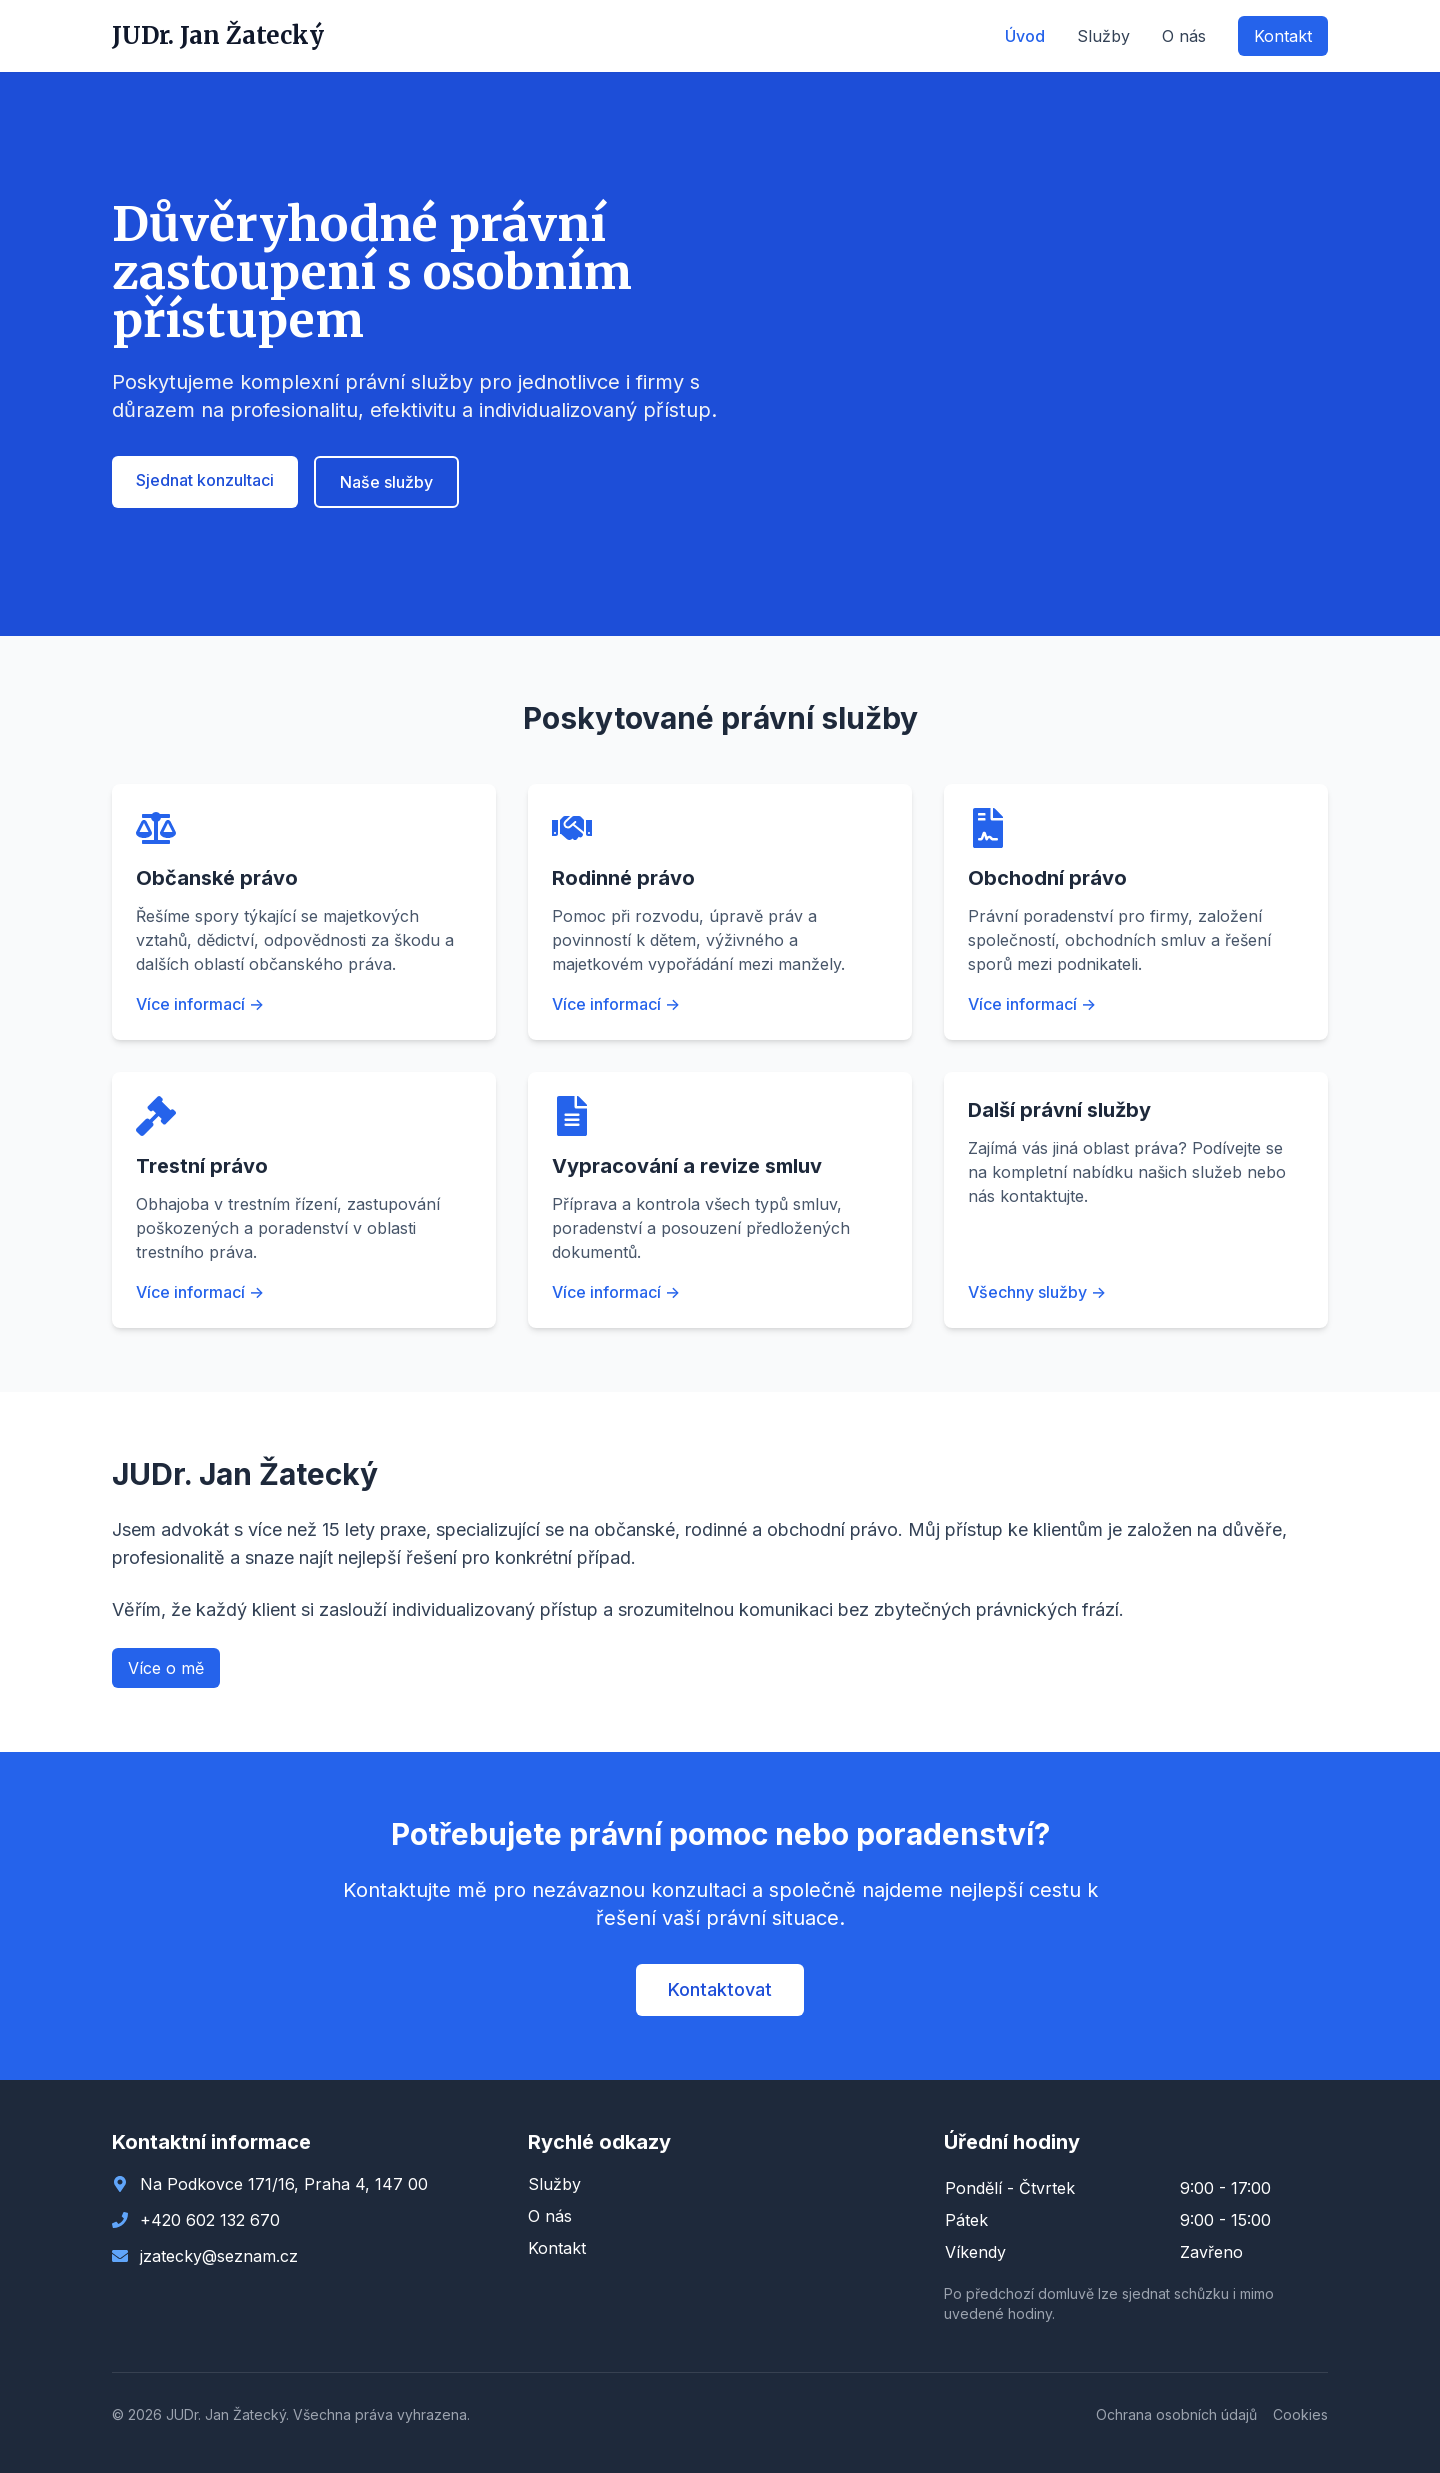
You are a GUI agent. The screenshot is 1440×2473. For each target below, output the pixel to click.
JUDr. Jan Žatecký (218, 35)
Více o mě (166, 1668)
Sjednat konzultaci (205, 480)
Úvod (1025, 36)
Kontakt (1283, 36)
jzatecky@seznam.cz (219, 2256)
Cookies (1300, 2414)
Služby (1103, 36)
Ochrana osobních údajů (1176, 2414)
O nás (1184, 36)
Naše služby (386, 482)
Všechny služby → (1037, 1292)
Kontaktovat (720, 1989)
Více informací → (200, 1004)
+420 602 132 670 (210, 2220)
